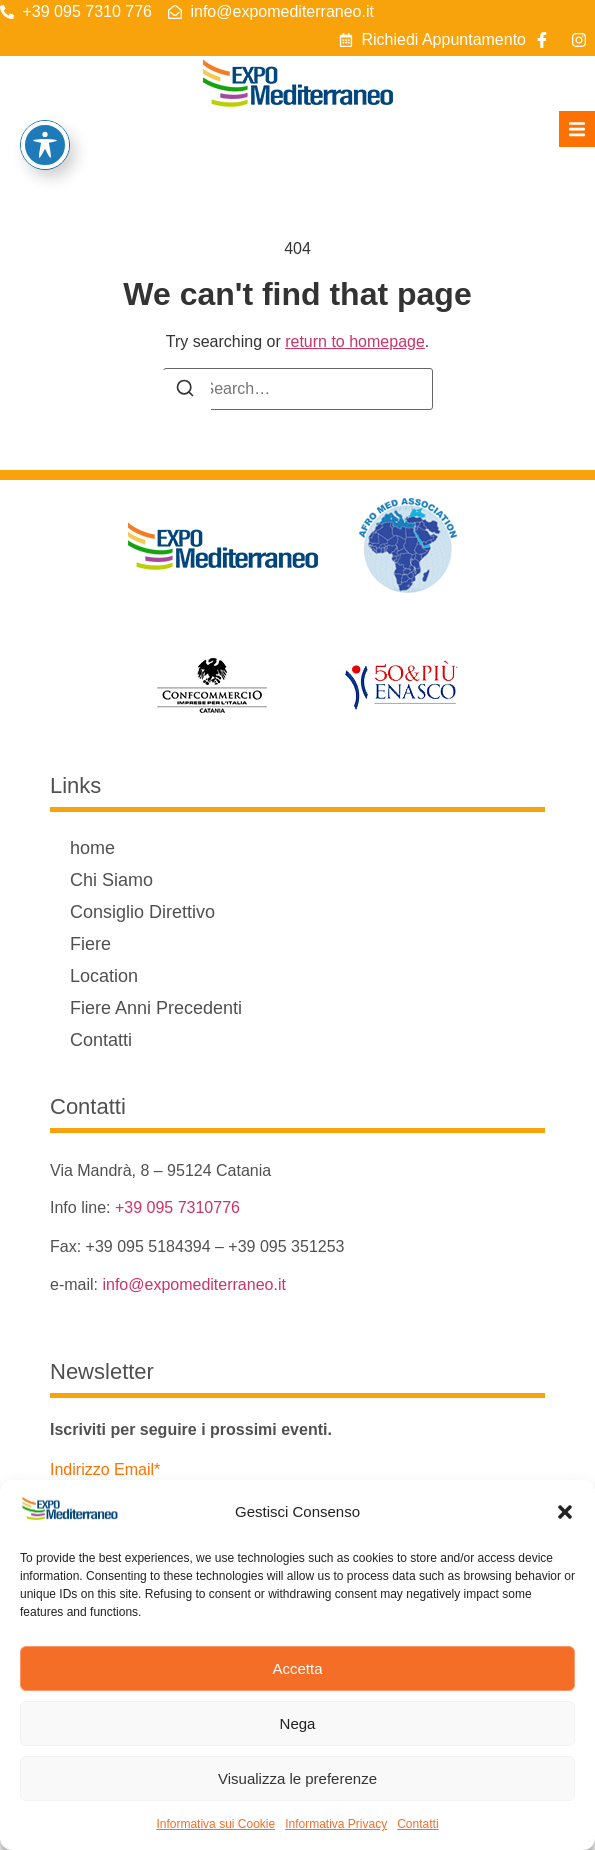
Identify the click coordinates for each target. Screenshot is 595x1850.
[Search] (185, 391)
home (92, 848)
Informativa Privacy (336, 1824)
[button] (565, 1512)
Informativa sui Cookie (215, 1824)
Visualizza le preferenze (297, 1778)
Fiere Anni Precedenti (156, 1008)
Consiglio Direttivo (142, 912)
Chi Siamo (111, 880)
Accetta (297, 1668)
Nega (298, 1723)
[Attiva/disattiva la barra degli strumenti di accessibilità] (45, 145)
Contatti (417, 1824)
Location (104, 976)
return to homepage (355, 341)
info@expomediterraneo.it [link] (193, 1284)
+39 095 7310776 (177, 1207)
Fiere (90, 944)
